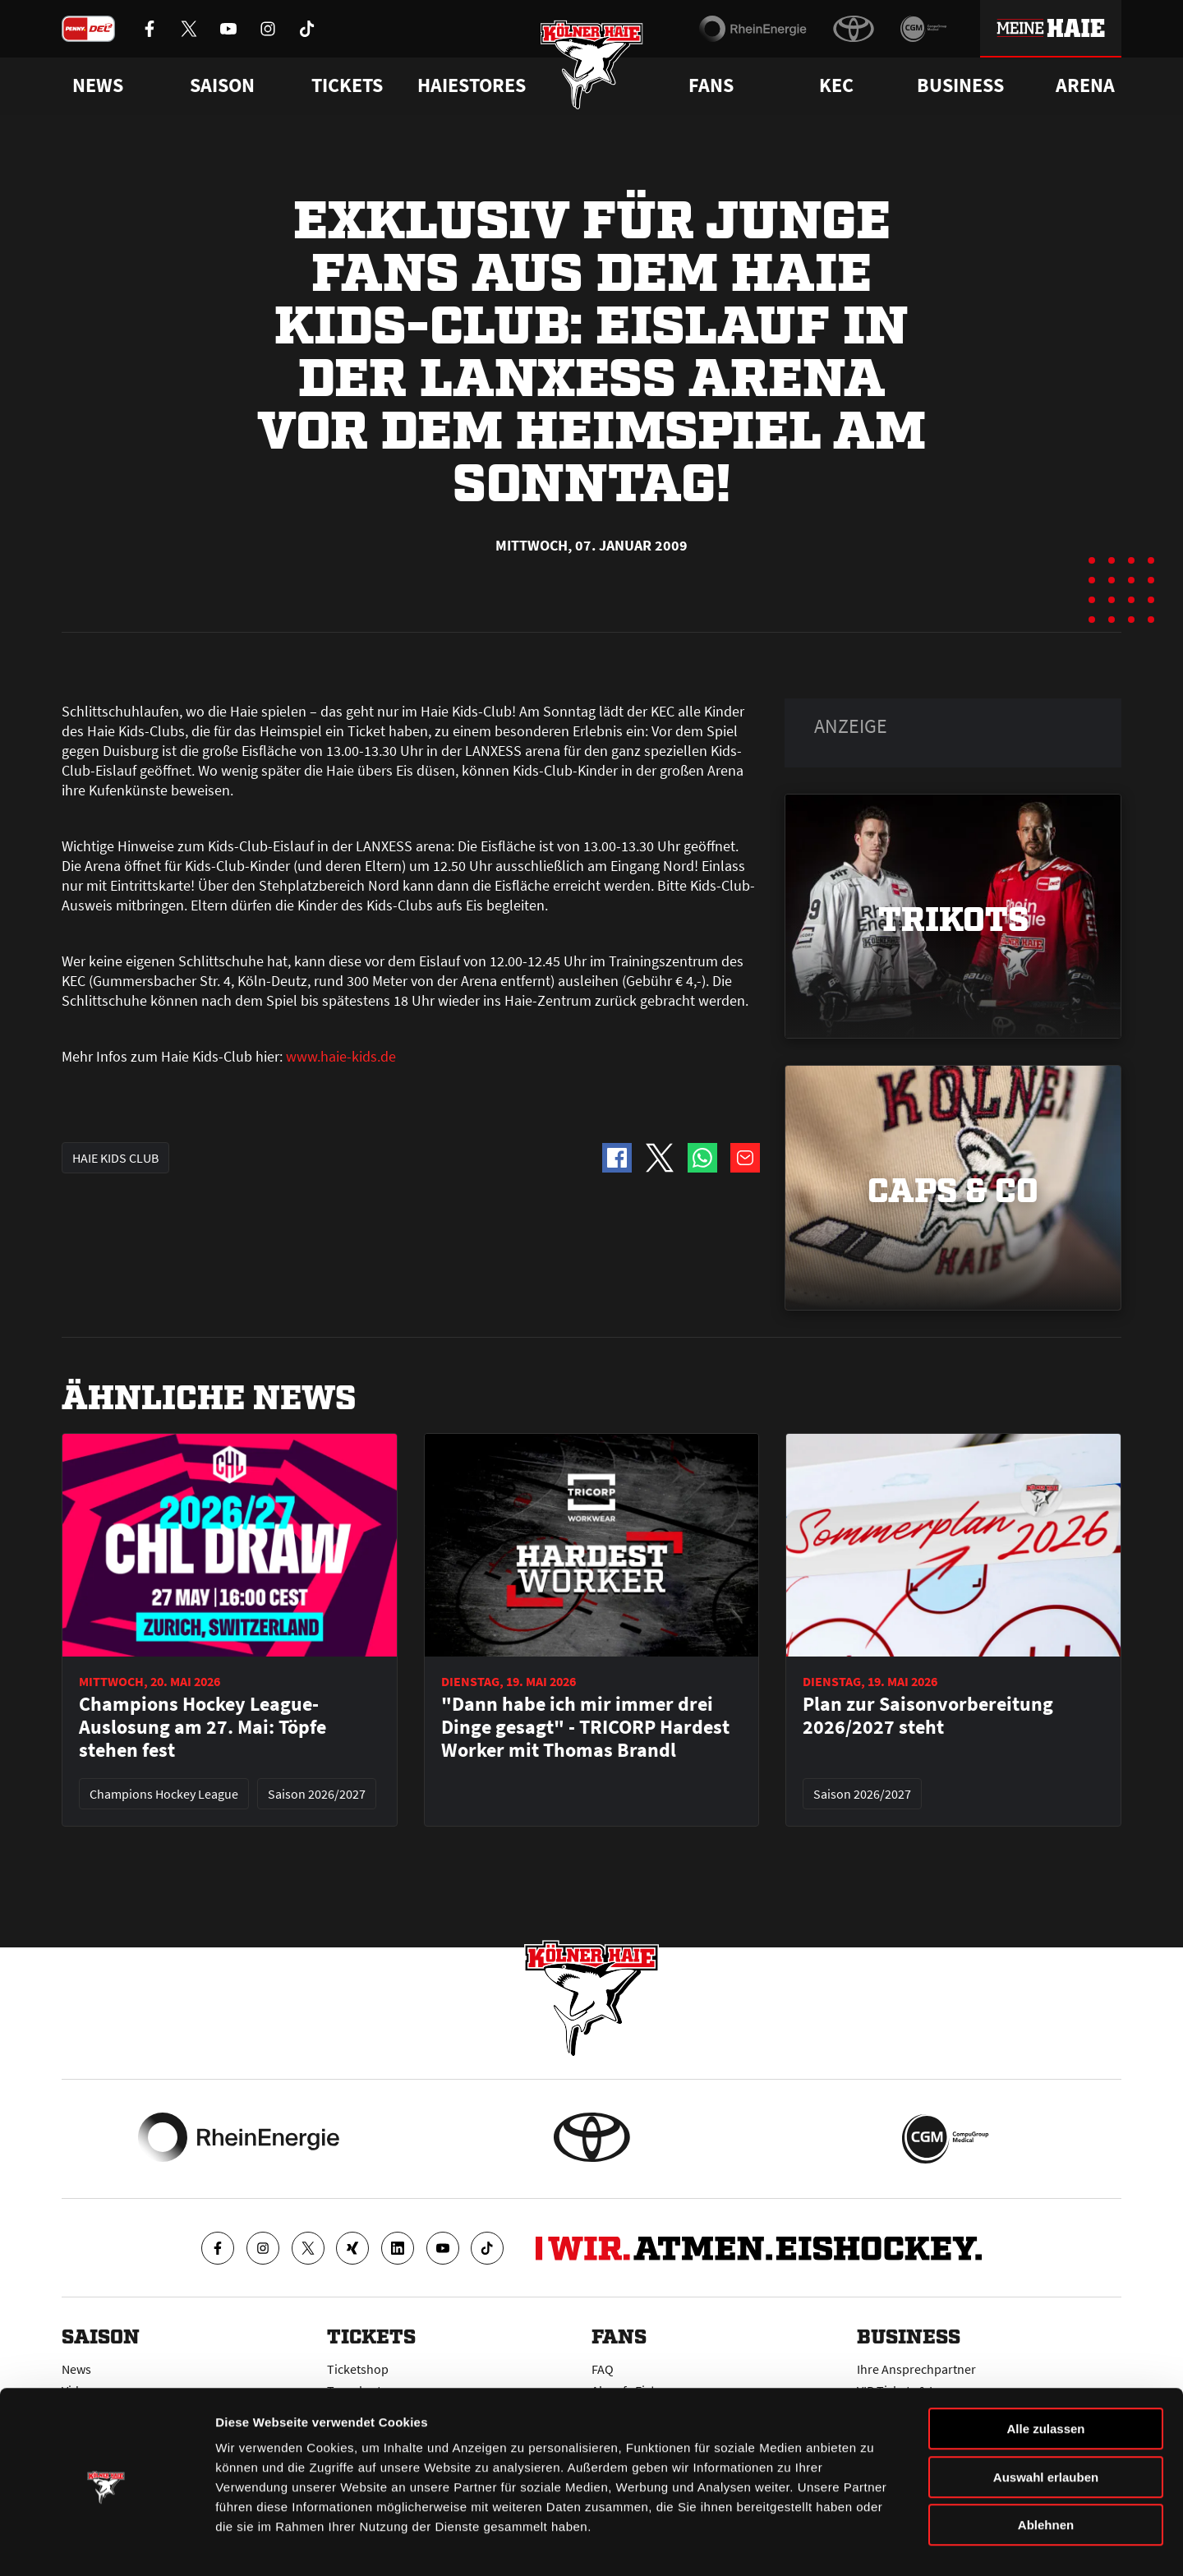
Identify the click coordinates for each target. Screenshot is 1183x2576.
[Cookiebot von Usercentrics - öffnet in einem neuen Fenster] (106, 2544)
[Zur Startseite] (592, 67)
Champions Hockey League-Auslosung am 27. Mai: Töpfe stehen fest (202, 1727)
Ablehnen (1046, 2471)
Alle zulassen (1045, 2375)
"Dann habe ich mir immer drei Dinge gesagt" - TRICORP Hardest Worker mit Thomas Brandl (585, 1727)
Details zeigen (873, 2544)
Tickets (347, 85)
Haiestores (471, 85)
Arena (1085, 85)
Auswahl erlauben (1045, 2424)
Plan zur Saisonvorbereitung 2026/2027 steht (928, 1716)
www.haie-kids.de (341, 1056)
